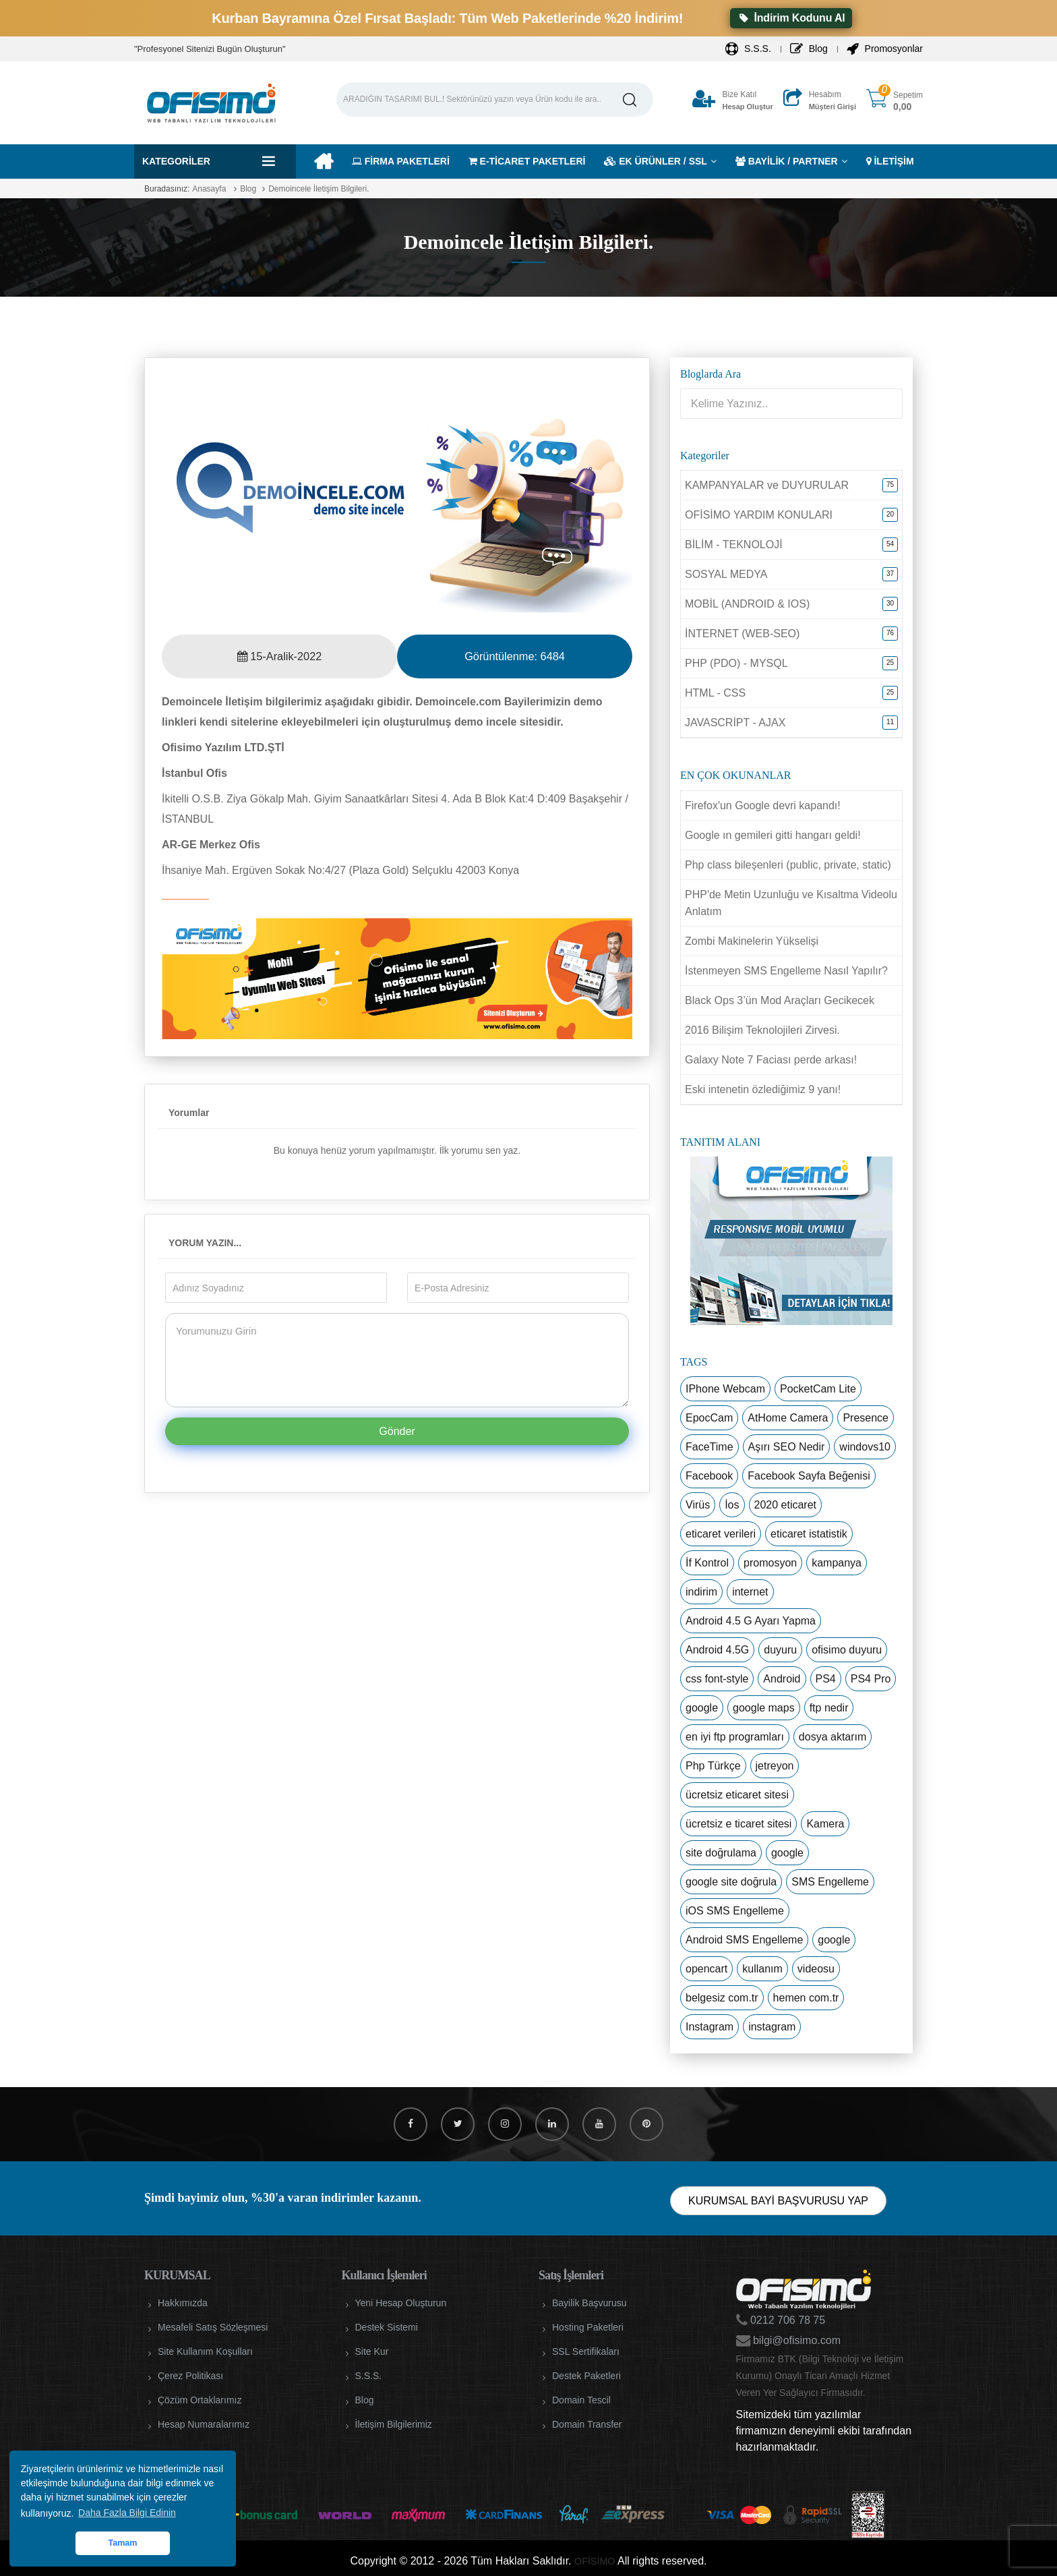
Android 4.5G (717, 1650)
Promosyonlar (885, 48)
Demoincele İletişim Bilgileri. (318, 189)
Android (781, 1679)
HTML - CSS (715, 693)
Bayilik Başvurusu (589, 2302)
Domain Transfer (587, 2424)
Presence (865, 1418)
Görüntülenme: (514, 656)
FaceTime (709, 1447)
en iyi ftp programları (735, 1737)
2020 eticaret (785, 1505)
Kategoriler (176, 161)
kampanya (837, 1563)
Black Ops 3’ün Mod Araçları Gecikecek (779, 1000)
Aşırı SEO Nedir (786, 1447)
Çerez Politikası (190, 2375)
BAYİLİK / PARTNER (786, 161)
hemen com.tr (806, 1997)
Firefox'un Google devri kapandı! (763, 805)
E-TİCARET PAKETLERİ (527, 161)
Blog (809, 48)
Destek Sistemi (386, 2327)
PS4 (826, 1679)
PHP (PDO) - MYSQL (736, 663)
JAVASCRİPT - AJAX (735, 722)
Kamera (825, 1823)
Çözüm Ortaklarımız (199, 2400)
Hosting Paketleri (588, 2327)
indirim (701, 1592)
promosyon (770, 1563)
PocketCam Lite (818, 1389)
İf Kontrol (707, 1563)
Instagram (709, 2026)
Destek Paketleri (586, 2375)
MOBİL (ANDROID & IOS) (747, 604)
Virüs (698, 1505)
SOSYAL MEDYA (726, 574)
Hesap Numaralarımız (203, 2424)
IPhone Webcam (725, 1389)
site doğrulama (721, 1852)
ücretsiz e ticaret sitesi (738, 1823)
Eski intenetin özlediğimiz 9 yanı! (763, 1089)
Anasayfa (209, 189)
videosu (816, 1968)
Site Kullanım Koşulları (205, 2351)
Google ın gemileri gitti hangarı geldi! (773, 835)
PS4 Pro (871, 1679)
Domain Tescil (581, 2400)
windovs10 (864, 1447)
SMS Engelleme (830, 1881)
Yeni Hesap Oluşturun (401, 2302)
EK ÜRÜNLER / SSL (655, 161)
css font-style (717, 1679)
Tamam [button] (122, 2543)
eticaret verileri (721, 1534)
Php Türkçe (713, 1766)
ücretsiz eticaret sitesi (737, 1795)
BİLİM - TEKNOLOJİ (734, 544)
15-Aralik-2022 (279, 656)
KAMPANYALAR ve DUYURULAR (767, 485)
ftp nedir (829, 1708)
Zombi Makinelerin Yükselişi (751, 941)
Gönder (397, 1431)
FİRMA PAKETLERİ (401, 161)
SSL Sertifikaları (586, 2351)
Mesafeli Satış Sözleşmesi (213, 2327)
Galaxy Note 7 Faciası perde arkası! (771, 1059)
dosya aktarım (832, 1737)
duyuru (780, 1650)
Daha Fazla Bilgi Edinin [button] (127, 2512)
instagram (771, 2026)
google (702, 1708)
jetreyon (775, 1766)
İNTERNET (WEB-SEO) (742, 633)
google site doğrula (731, 1881)
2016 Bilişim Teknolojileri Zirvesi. (762, 1030)
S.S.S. (748, 48)
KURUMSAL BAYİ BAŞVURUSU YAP (778, 2200)
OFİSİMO (594, 2561)
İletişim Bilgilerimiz (393, 2424)
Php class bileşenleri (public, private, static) (788, 865)
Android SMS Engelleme (744, 1939)
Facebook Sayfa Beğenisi (809, 1476)
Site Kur (372, 2351)
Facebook (709, 1476)
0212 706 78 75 (787, 2320)
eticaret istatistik (809, 1534)
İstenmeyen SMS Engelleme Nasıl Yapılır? (786, 970)
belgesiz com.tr (722, 1997)
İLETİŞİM (890, 161)
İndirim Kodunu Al (791, 17)
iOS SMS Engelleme (735, 1910)
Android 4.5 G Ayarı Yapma (751, 1621)
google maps (764, 1708)
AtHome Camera (788, 1418)
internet (750, 1592)
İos (732, 1505)
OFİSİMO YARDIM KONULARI (759, 515)
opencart (706, 1968)
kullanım (762, 1968)
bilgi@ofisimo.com (795, 2340)
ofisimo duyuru (847, 1650)
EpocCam (709, 1418)
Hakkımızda (183, 2302)
